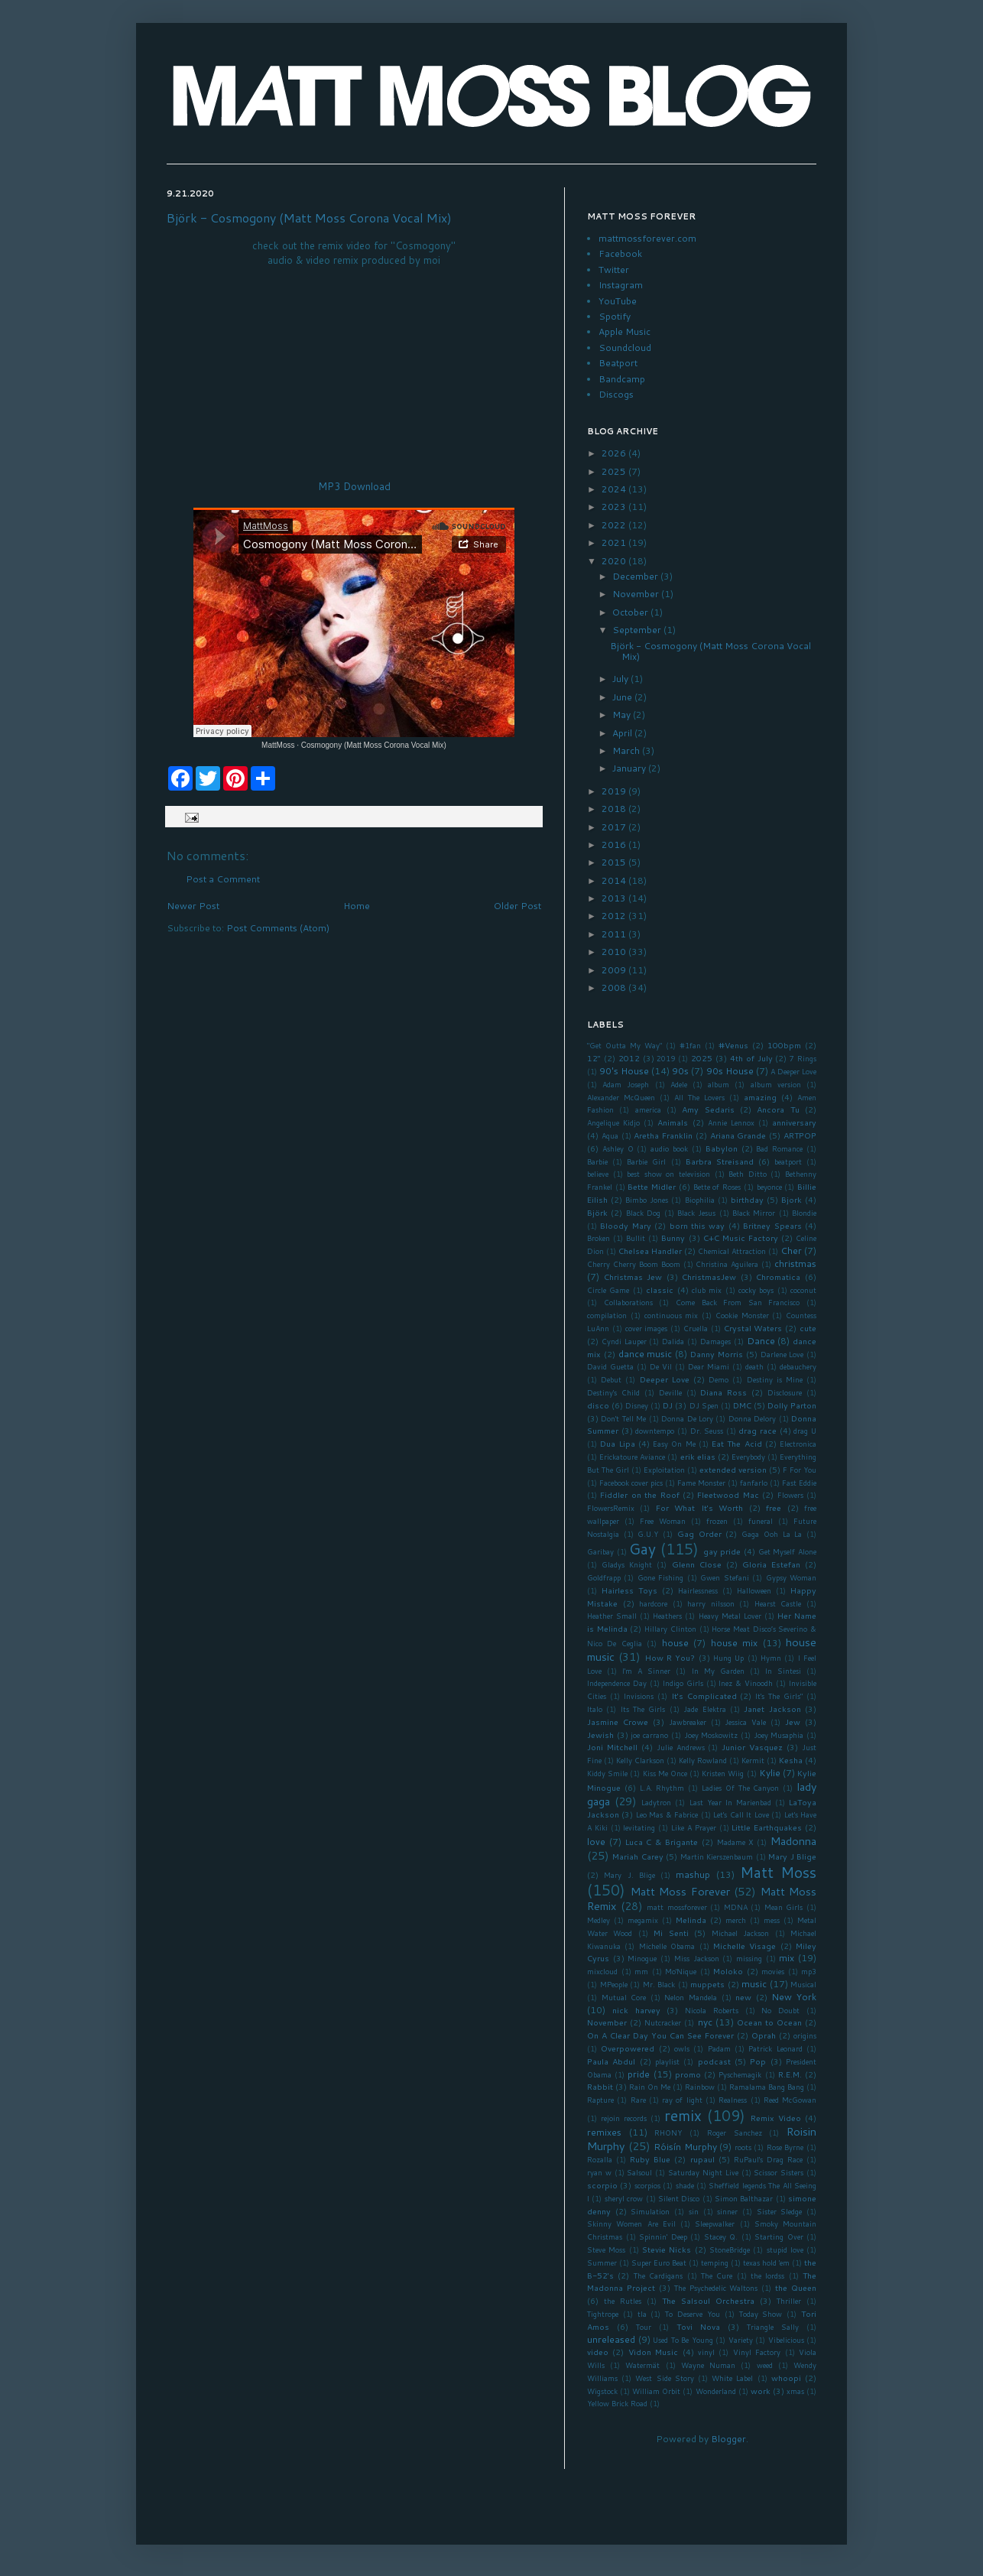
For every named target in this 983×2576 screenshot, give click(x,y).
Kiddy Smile (607, 1773)
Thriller (789, 2300)
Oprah (763, 2035)
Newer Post (193, 905)
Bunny (673, 1237)
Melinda (691, 1919)
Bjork (791, 1199)
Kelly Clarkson (640, 1760)
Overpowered (627, 2048)
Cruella (695, 1328)
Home (356, 905)
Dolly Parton (791, 1405)
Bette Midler (652, 1186)
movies (772, 1971)
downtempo (654, 1430)
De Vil (661, 1366)
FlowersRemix (610, 1507)
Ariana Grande (738, 1135)
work (761, 2390)
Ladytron (656, 1802)
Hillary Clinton (670, 1628)
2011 (615, 933)
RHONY (668, 2132)
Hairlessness (698, 1590)
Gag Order (699, 1533)
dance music (645, 1353)
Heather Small (612, 1615)
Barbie (597, 1161)
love (596, 1841)
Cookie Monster (742, 1315)
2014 (615, 880)
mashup (693, 1874)
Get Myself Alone (787, 1551)
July (621, 678)
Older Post (517, 905)
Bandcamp (622, 378)
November (636, 593)
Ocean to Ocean (769, 2022)
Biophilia (700, 1199)
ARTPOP (799, 1135)
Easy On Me (674, 1443)
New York (793, 1996)
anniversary (794, 1122)
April (623, 732)
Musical (803, 1984)
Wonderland (716, 2391)
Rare (638, 2099)
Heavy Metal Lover (730, 1615)
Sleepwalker (715, 2223)
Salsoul (639, 2172)
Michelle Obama (667, 1946)
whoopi (786, 2377)
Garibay (600, 1551)
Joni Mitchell (612, 1747)
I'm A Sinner (646, 1670)
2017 (615, 826)
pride (639, 2074)
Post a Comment (223, 878)
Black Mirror (753, 1212)
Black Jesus (696, 1212)
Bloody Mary (625, 1225)
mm (641, 1971)
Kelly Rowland (703, 1760)
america (648, 1109)
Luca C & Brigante (661, 1841)
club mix (707, 1290)
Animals (672, 1122)
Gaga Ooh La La (771, 1533)
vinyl (706, 2352)
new (743, 1997)
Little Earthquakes (767, 1827)
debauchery (798, 1366)
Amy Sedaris (708, 1109)
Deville (670, 1392)
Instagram (621, 284)
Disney (636, 1405)
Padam (719, 2048)
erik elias (697, 1456)
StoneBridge (729, 2249)
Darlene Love (782, 1354)
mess (772, 1920)
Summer (602, 2262)
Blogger (728, 2438)
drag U (804, 1430)
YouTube (618, 300)
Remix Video (776, 2117)
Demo (718, 1379)
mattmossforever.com (647, 238)
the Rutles (622, 2300)
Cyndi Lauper (624, 1341)
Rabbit (600, 2086)
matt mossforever (677, 1907)
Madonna (793, 1841)
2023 (615, 506)
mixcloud (602, 1971)
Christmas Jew (633, 1276)
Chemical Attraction (732, 1251)
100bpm (784, 1045)
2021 (615, 542)
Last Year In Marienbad (730, 1802)
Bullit (635, 1238)
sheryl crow (624, 2198)
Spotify (615, 316)
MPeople (614, 1984)
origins (804, 2035)
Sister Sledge (780, 2211)
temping (714, 2262)
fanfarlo (753, 1482)
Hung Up (728, 1657)
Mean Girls (783, 1907)
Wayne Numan (708, 2365)
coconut (803, 1290)
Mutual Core (624, 1997)
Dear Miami (708, 1366)
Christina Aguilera (727, 1264)
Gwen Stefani (724, 1577)
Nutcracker (662, 2022)
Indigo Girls (683, 1683)
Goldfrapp (604, 1577)
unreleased (611, 2339)
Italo (594, 1709)
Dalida (673, 1341)
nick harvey (636, 2010)
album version (776, 1084)
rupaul (702, 2159)
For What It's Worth (699, 1507)
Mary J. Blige (629, 1874)
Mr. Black (659, 1984)
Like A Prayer (693, 1827)
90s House (730, 1070)
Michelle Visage (744, 1945)
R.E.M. (790, 2074)
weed (765, 2365)
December (636, 576)
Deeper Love (664, 1379)
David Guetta (610, 1366)
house (675, 1642)
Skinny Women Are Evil (631, 2223)
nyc (705, 2022)
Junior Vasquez (752, 1747)
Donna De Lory (687, 1418)
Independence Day (617, 1683)
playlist (667, 2061)
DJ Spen (704, 1405)
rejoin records (624, 2118)
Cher (791, 1250)
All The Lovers (699, 1097)
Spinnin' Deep (663, 2236)
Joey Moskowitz (711, 1735)
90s (680, 1070)
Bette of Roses (717, 1186)
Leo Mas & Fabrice (667, 1814)
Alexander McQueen (621, 1097)
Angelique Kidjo (613, 1122)
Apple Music (624, 331)
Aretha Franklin (663, 1135)
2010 (615, 951)
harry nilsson (711, 1603)
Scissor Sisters (778, 2172)
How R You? (670, 1657)
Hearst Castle (778, 1603)
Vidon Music (653, 2351)
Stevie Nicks (666, 2249)
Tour (643, 2326)
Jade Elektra (704, 1709)
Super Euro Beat (658, 2262)
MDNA (736, 1907)
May (622, 714)
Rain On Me (649, 2086)
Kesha (791, 1760)
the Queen (795, 2287)
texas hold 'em (766, 2262)
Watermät (642, 2365)
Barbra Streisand (720, 1161)
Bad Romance (779, 1148)
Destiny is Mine (775, 1379)
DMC (742, 1405)
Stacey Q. (721, 2236)
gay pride (722, 1551)
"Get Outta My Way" (624, 1045)
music (754, 1983)
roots (743, 2147)
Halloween (754, 1590)
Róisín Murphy (685, 2146)
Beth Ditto (747, 1173)
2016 (615, 844)
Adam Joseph (625, 1084)
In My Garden (718, 1670)
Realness (733, 2099)
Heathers (667, 1615)
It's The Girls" (779, 1696)
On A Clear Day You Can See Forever (660, 2035)
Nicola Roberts (711, 2010)
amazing (760, 1097)
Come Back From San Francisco (738, 1302)
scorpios (647, 2185)
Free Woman (663, 1520)
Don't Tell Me (623, 1418)
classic (659, 1289)
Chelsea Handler (650, 1250)
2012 (615, 915)
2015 (615, 862)
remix (683, 2115)
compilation (607, 1315)
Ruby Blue (650, 2159)
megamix (643, 1920)
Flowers (790, 1494)
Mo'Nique (680, 1971)
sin (694, 2211)
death (754, 1366)
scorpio (602, 2185)
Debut (611, 1379)
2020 (615, 560)
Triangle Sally (773, 2326)
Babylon (722, 1148)
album (718, 1084)
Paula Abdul (611, 2061)
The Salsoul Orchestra (708, 2300)
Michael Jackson (740, 1933)
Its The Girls (643, 1709)
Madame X (735, 1842)
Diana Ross (723, 1392)
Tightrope (602, 2313)
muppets (707, 1984)
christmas (795, 1263)
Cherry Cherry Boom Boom (633, 1264)
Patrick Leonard (775, 2048)
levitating (639, 1827)
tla (642, 2313)
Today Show (761, 2313)
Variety (740, 2339)
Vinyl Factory (756, 2352)
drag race (757, 1430)
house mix (734, 1642)
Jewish (600, 1734)
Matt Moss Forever (680, 1891)
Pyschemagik (740, 2074)
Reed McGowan (790, 2099)
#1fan (690, 1045)
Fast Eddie (799, 1482)
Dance (761, 1340)
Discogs (616, 394)
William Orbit (656, 2391)
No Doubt (780, 2010)
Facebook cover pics (631, 1482)
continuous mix (671, 1315)
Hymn (771, 1657)
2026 (615, 453)
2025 (615, 471)
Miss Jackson (696, 1958)
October (631, 612)
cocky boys (756, 1290)
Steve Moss (606, 2249)
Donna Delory (752, 1418)
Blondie (804, 1212)
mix (786, 1957)
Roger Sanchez (734, 2132)
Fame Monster (701, 1482)
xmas (795, 2391)
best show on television (668, 1173)
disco (598, 1405)
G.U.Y (647, 1533)
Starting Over (778, 2236)
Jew (792, 1721)
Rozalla (599, 2159)
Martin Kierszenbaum (716, 1856)
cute (808, 1327)
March (627, 750)
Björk (597, 1212)
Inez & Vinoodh (746, 1683)
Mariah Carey (637, 1856)
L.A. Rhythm (662, 1787)
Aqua (610, 1135)
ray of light (682, 2099)
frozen (717, 1520)
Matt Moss (778, 1872)
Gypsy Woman (791, 1577)
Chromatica (778, 1276)
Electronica (798, 1443)
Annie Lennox (731, 1122)
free (773, 1507)
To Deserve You (692, 2313)
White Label (732, 2378)
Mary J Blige (792, 1856)
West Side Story (664, 2378)
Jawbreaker (687, 1722)
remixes (604, 2132)
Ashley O (618, 1148)
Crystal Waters (753, 1327)
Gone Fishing (660, 1577)
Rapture (600, 2099)
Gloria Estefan (771, 1564)
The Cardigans (658, 2275)
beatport (788, 1161)
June (623, 696)
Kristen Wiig (723, 1773)
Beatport (618, 362)
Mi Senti (671, 1932)
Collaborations (628, 1302)
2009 (615, 969)
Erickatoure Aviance (632, 1456)
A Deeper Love (793, 1071)
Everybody (748, 1456)
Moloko (728, 1971)
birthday (747, 1199)
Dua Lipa (617, 1443)
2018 (615, 808)
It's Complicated (704, 1695)
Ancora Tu (778, 1109)
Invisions (639, 1696)
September (637, 629)
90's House (624, 1070)
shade (685, 2185)
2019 (615, 790)
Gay (642, 1548)
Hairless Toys (629, 1590)
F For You (799, 1469)
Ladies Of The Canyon (740, 1787)
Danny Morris (716, 1353)
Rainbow (700, 2086)
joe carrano (649, 1735)
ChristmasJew (709, 1276)
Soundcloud (625, 347)
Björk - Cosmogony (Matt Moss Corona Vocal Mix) (309, 217)
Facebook (620, 253)
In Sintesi (783, 1670)
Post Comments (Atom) (277, 927)
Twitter (614, 269)
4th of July (751, 1058)
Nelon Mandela (690, 1997)
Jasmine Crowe (617, 1721)
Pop (758, 2061)
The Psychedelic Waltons (716, 2287)
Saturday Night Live (703, 2172)
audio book (669, 1148)
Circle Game (608, 1290)
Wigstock (602, 2391)
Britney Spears (772, 1225)
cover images (646, 1328)
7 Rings (803, 1058)
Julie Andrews (681, 1747)
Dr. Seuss (707, 1430)
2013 (615, 898)
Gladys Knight (627, 1564)
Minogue (642, 1958)
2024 (615, 488)
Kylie (769, 1772)
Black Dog (643, 1212)
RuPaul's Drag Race (768, 2159)
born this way (697, 1225)
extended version (733, 1469)
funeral (760, 1520)
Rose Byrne (785, 2147)
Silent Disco (678, 2198)
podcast (714, 2061)
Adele (678, 1084)
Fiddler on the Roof (639, 1494)
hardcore (653, 1603)
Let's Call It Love (740, 1814)
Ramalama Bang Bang (766, 2086)
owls (681, 2048)
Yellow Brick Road (617, 2403)
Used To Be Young (683, 2339)
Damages (715, 1341)
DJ (668, 1405)
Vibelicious (786, 2339)
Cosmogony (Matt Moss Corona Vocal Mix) (373, 745)
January (630, 768)
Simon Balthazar (744, 2198)
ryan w (599, 2172)
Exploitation (664, 1469)
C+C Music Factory (740, 1237)
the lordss (767, 2275)
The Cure (716, 2275)
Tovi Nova (698, 2326)
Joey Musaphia (779, 1735)
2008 (615, 987)
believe (597, 1173)
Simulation (650, 2211)
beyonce (769, 1186)
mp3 (808, 1971)
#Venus (733, 1045)
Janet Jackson (772, 1708)
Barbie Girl (646, 1161)
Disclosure (784, 1392)
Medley (598, 1920)
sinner (727, 2211)
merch (735, 1920)
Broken (598, 1238)
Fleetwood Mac (727, 1494)
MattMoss (277, 745)
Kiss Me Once (665, 1773)
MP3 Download (354, 486)
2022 (615, 524)
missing (749, 1958)
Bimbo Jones (646, 1199)
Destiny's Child (613, 1392)
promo (688, 2074)
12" (594, 1058)
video (597, 2351)
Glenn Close (697, 1564)
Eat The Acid (737, 1443)
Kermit (752, 1760)
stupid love (785, 2249)
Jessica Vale (745, 1722)
